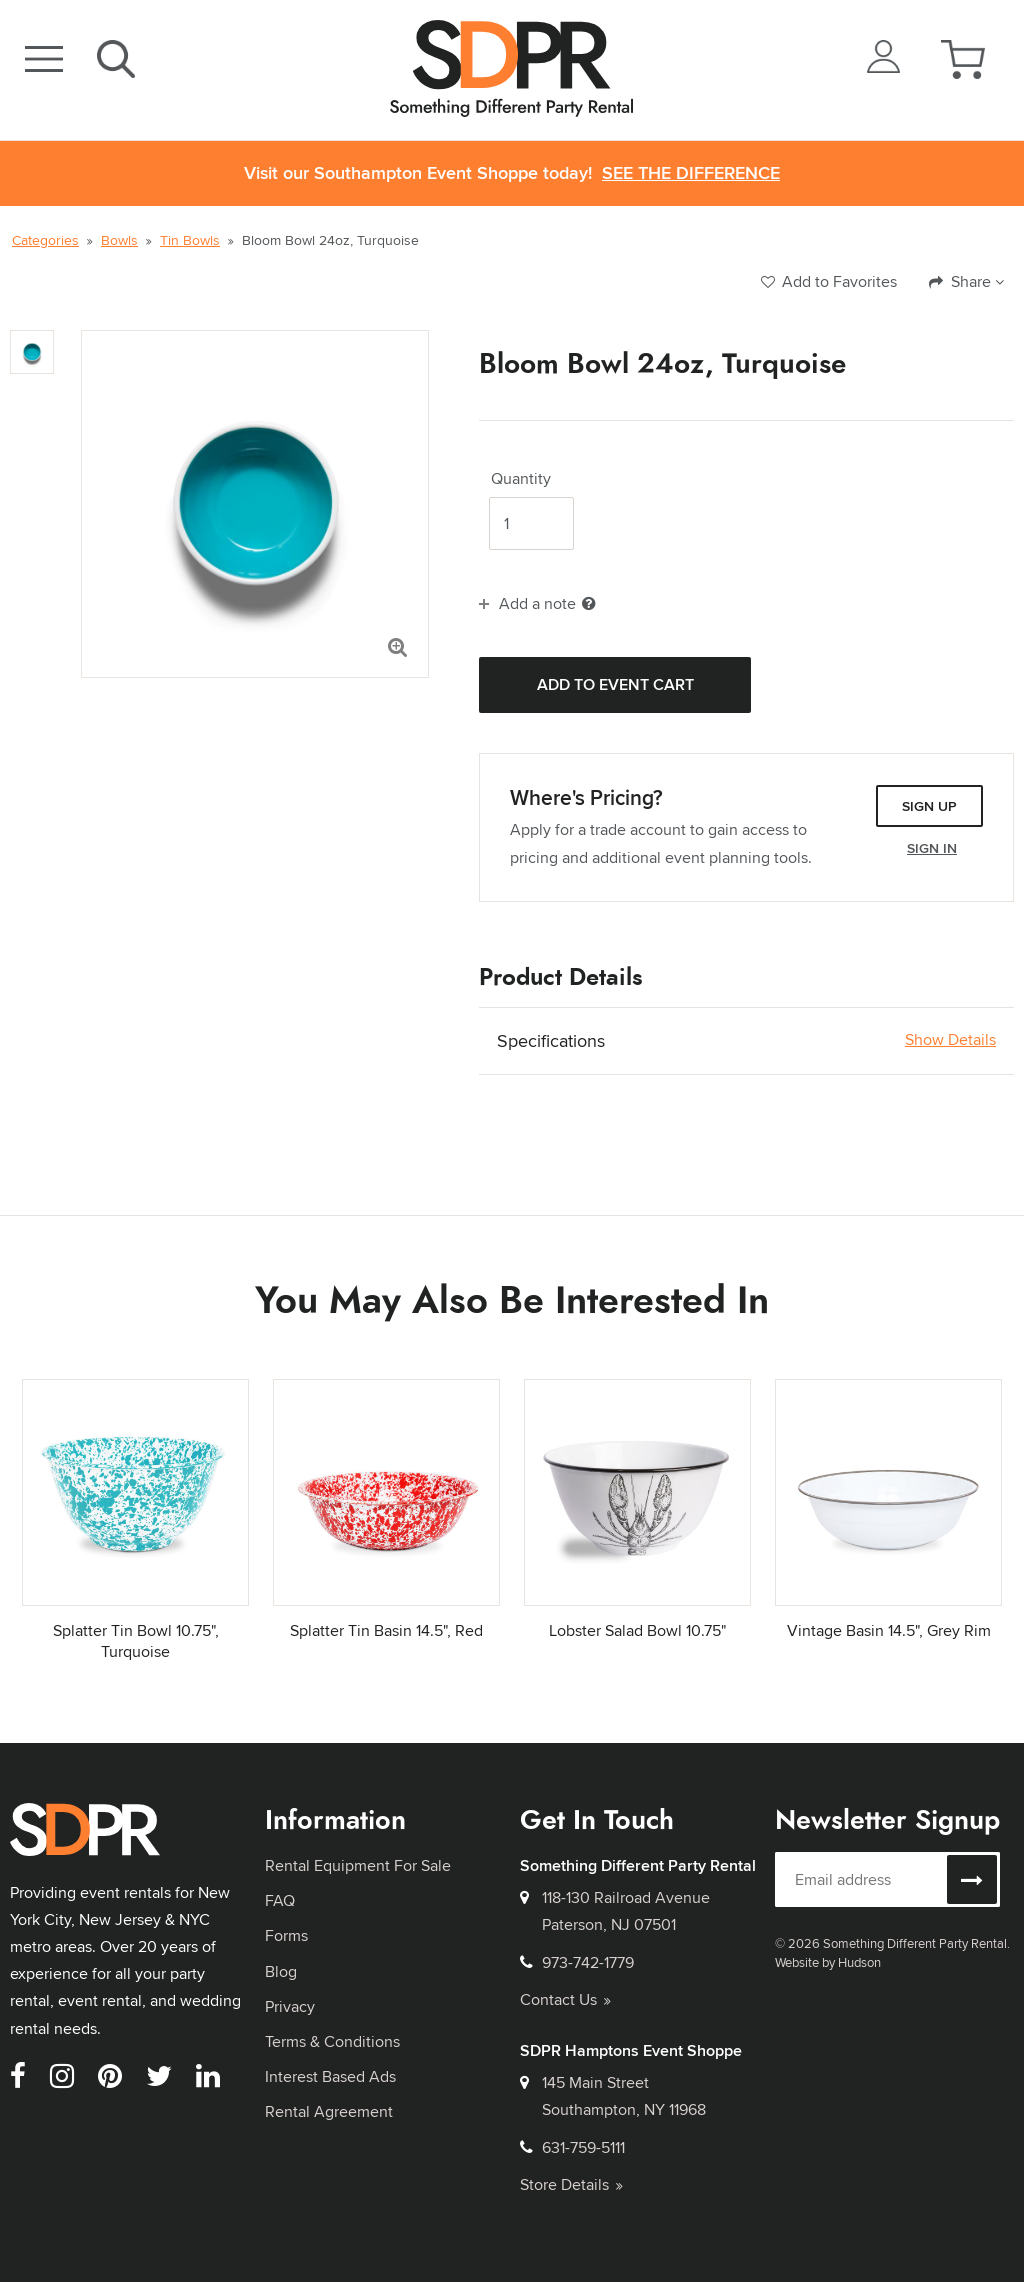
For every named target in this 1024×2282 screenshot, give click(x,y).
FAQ (280, 1900)
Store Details (571, 2184)
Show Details (950, 1040)
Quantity (521, 479)
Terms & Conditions (332, 2041)
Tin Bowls (190, 240)
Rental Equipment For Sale (358, 1865)
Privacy (290, 2006)
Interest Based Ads (330, 2076)
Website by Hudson (828, 1962)
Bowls (119, 240)
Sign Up (929, 806)
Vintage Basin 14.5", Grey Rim (889, 1630)
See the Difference (691, 173)
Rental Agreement (329, 2111)
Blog (281, 1971)
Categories (45, 240)
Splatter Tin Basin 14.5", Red (386, 1630)
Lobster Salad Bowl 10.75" (637, 1630)
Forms (286, 1935)
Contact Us (565, 1999)
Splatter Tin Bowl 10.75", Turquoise (136, 1641)
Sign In (932, 848)
